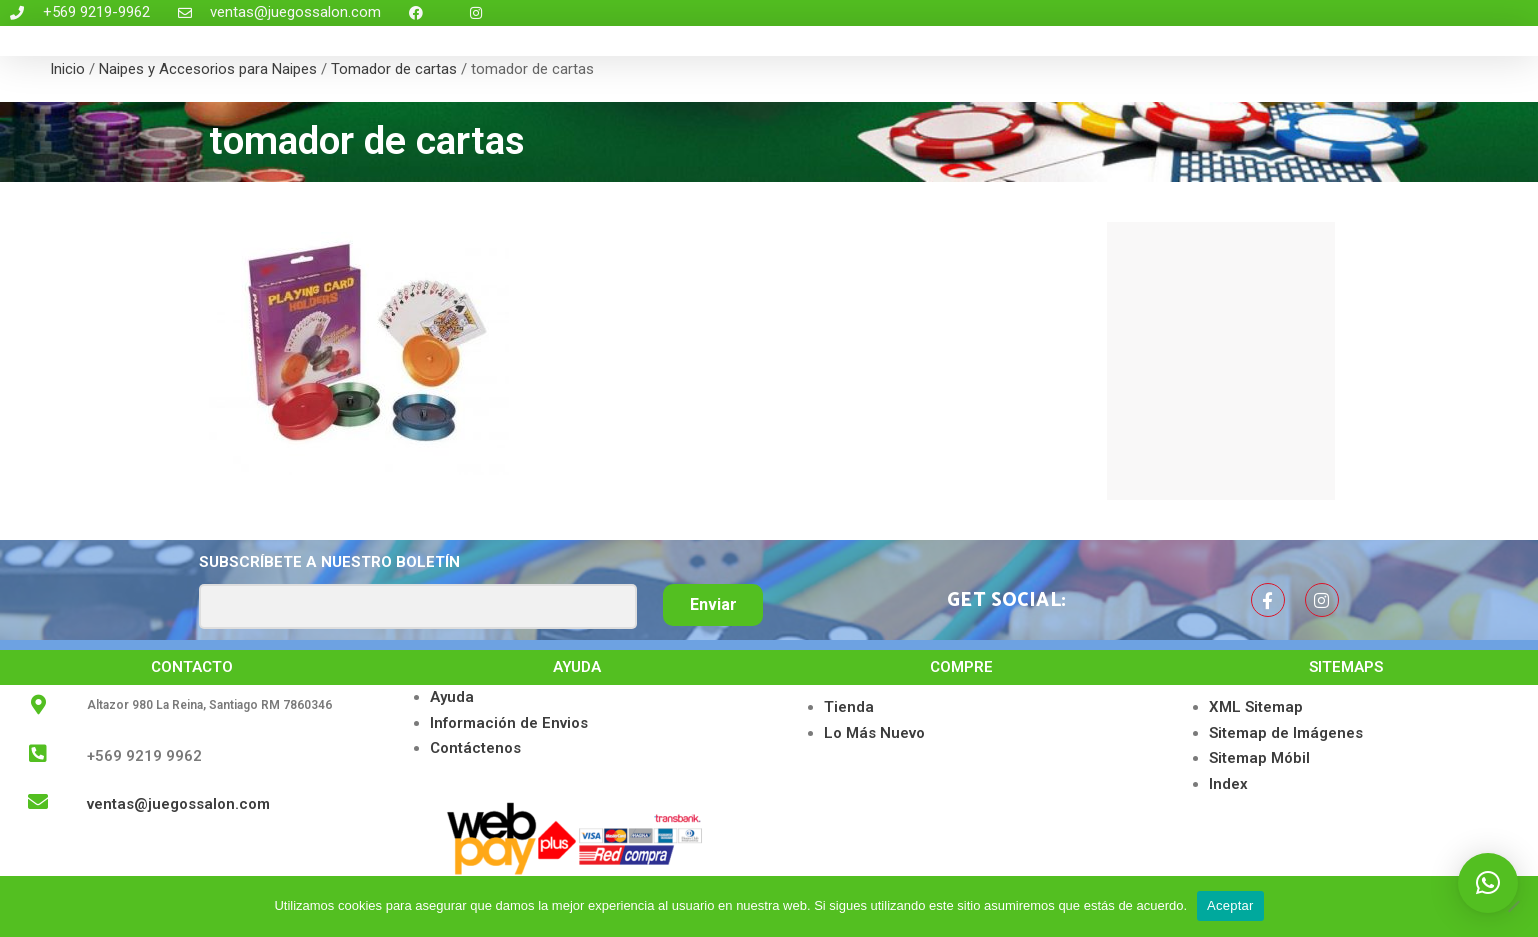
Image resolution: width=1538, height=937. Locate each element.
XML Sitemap (1256, 707)
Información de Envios (509, 723)
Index (1228, 784)
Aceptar (1230, 905)
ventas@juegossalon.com (178, 804)
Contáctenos (475, 748)
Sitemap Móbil (1259, 758)
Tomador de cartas (394, 69)
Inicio (67, 69)
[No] (1513, 906)
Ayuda (452, 697)
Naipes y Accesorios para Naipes (208, 69)
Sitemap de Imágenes (1286, 733)
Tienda (849, 707)
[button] (1488, 883)
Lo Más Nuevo (874, 733)
